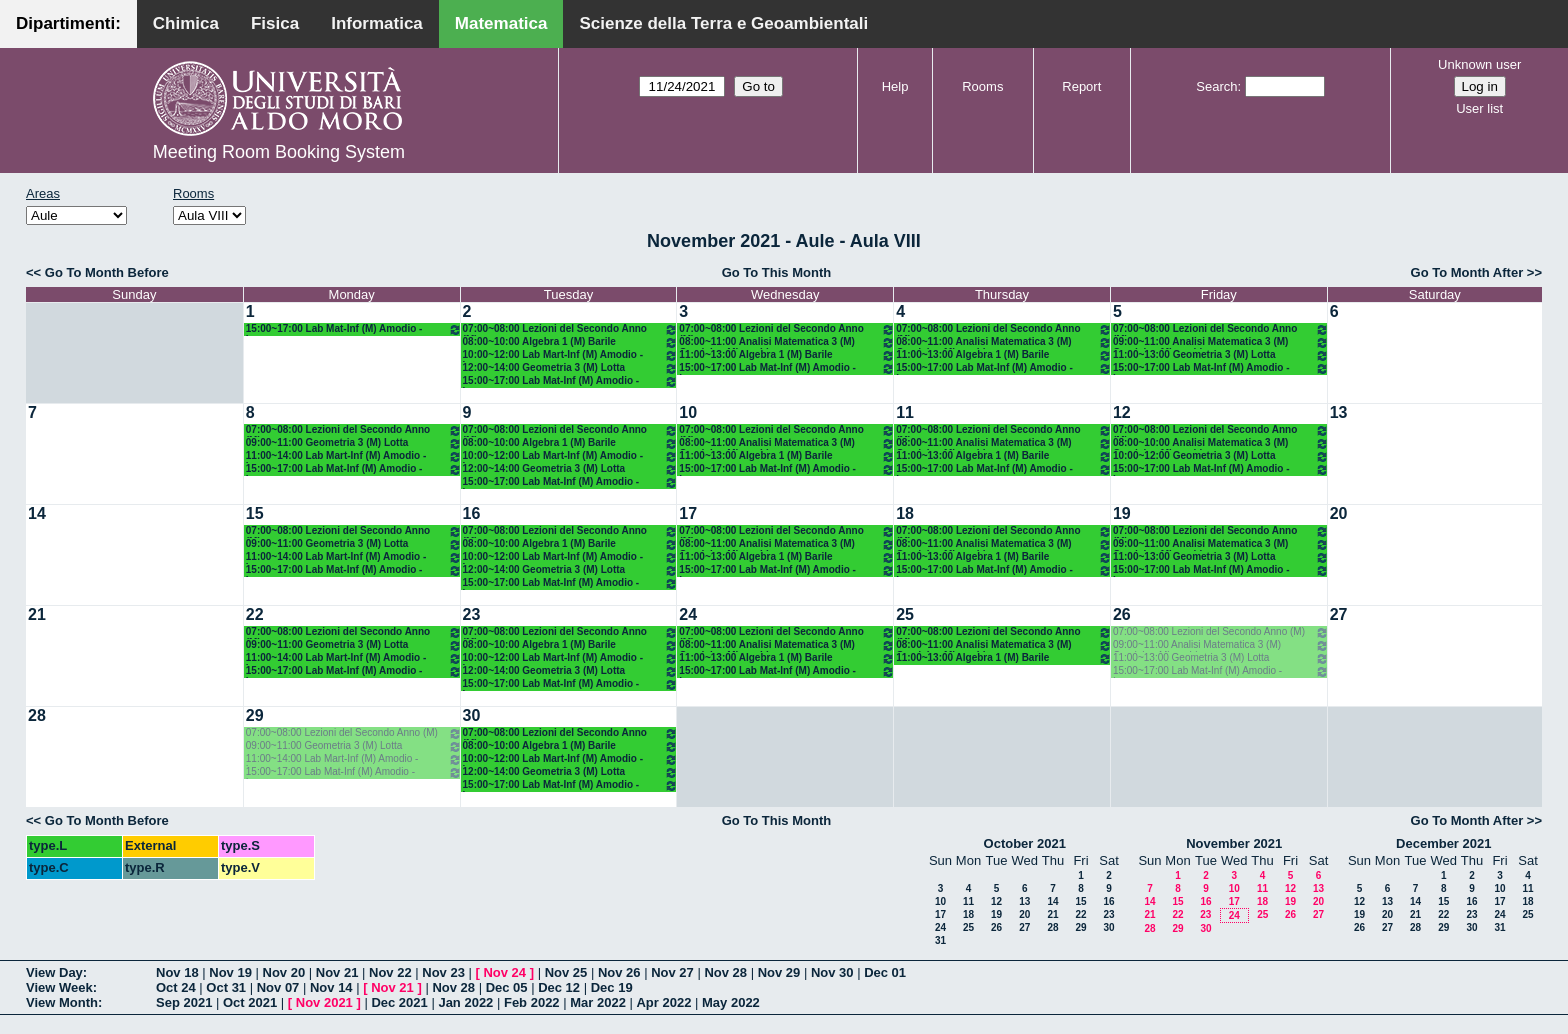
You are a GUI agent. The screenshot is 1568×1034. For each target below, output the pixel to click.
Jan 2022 (465, 1002)
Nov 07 (278, 987)
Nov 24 (504, 972)
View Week (59, 987)
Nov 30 (832, 972)
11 (905, 412)
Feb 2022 (532, 1002)
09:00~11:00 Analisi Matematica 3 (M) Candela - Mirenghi (1221, 342)
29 (255, 715)
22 (255, 614)
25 (905, 614)
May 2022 (731, 1002)
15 (255, 513)
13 (1339, 412)
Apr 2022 (663, 1002)
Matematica (501, 23)
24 (688, 614)
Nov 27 (672, 972)
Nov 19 (230, 972)
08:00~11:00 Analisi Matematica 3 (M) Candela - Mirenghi (787, 342)
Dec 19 (612, 987)
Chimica (186, 23)
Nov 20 (284, 972)
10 (688, 412)
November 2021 (1234, 843)
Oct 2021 (250, 1002)
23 (472, 614)
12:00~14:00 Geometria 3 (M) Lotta (571, 368)
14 (37, 513)
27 (1339, 614)
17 (688, 513)
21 (37, 614)
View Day (54, 972)
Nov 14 (331, 987)
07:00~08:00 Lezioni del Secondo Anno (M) (571, 329)
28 (37, 715)
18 (905, 513)
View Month (62, 1002)
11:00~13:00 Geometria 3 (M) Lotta (1221, 355)
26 (1122, 614)
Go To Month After (1467, 272)
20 (1339, 513)
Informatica (377, 23)
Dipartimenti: (68, 23)
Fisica (275, 23)
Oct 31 (226, 987)
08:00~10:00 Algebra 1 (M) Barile (571, 342)
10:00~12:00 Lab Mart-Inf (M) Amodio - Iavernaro (571, 355)
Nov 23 (443, 972)
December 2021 (1443, 843)
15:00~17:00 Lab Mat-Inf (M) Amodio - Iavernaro (354, 329)
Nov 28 (725, 972)
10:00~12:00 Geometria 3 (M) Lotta (1221, 456)
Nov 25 (566, 972)
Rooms (982, 86)
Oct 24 (176, 987)
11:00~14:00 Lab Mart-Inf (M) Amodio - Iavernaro (354, 456)
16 (472, 513)
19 (1122, 513)
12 (1122, 412)
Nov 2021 (324, 1002)
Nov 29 (779, 972)
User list (1479, 108)
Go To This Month (777, 272)
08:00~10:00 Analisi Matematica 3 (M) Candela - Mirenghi (1221, 443)
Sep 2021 (184, 1002)
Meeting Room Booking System (279, 152)
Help (895, 86)
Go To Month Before (107, 272)
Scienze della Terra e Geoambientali (723, 23)
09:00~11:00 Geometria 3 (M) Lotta (354, 443)
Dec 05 (507, 987)
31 (940, 940)
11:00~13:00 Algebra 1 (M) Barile (787, 355)
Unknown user (1479, 64)
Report (1081, 86)
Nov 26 (619, 972)
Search (1216, 86)
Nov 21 (337, 972)
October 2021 (1025, 843)
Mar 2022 (598, 1002)
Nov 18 (177, 972)
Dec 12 (559, 987)
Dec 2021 (399, 1002)
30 (472, 715)
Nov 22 (390, 972)
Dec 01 (885, 972)
